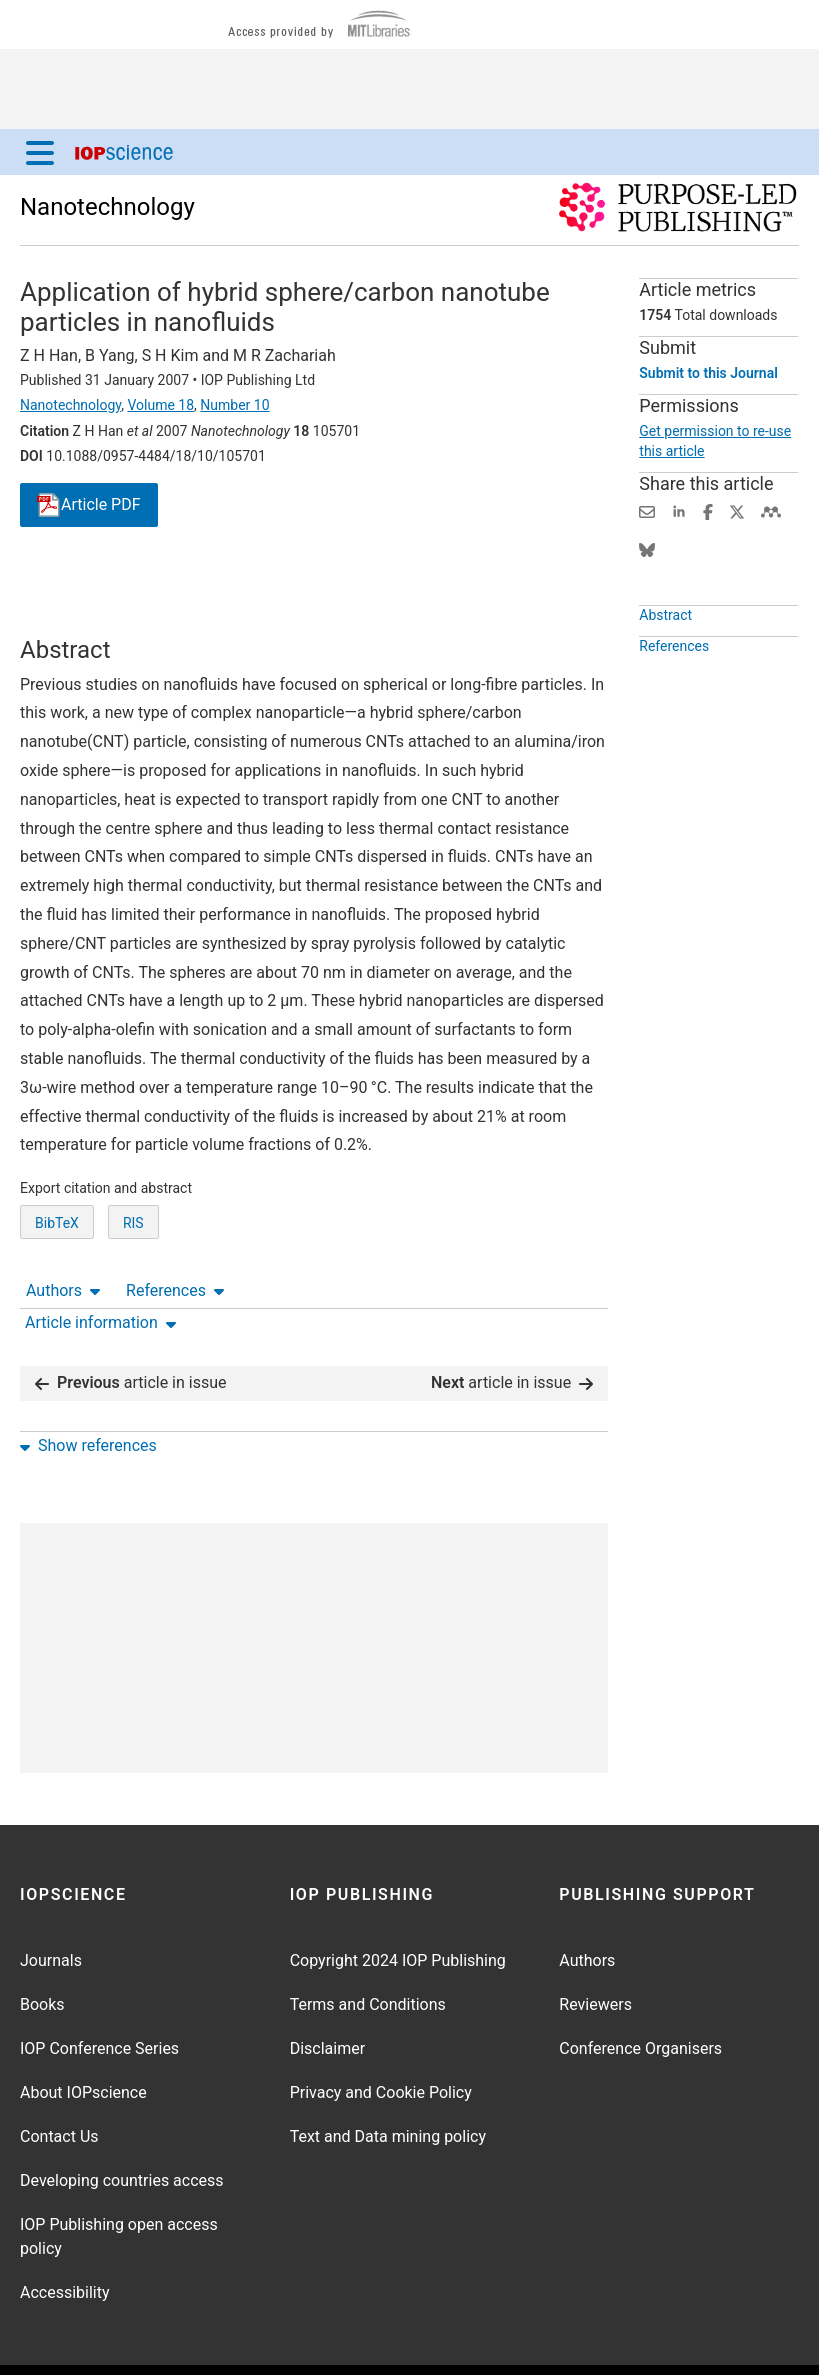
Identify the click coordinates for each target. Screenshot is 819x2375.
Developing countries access (122, 2126)
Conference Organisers (640, 1994)
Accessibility (65, 2238)
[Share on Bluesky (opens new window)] (647, 548)
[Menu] (40, 152)
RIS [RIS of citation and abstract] (133, 1260)
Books (42, 1950)
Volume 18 (160, 405)
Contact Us (59, 2082)
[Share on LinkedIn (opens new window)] (679, 510)
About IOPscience (83, 2038)
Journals (51, 1906)
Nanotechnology (107, 207)
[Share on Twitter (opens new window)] (737, 510)
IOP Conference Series (99, 1994)
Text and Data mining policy (388, 2082)
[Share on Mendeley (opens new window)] (771, 510)
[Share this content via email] (647, 510)
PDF (89, 505)
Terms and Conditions (368, 1950)
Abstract (665, 623)
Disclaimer (327, 1994)
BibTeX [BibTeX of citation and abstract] (57, 1260)
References (175, 579)
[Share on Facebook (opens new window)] (708, 510)
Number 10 (234, 405)
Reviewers (595, 1950)
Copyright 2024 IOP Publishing (398, 1906)
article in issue (131, 1329)
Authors (63, 579)
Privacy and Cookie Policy (381, 2038)
